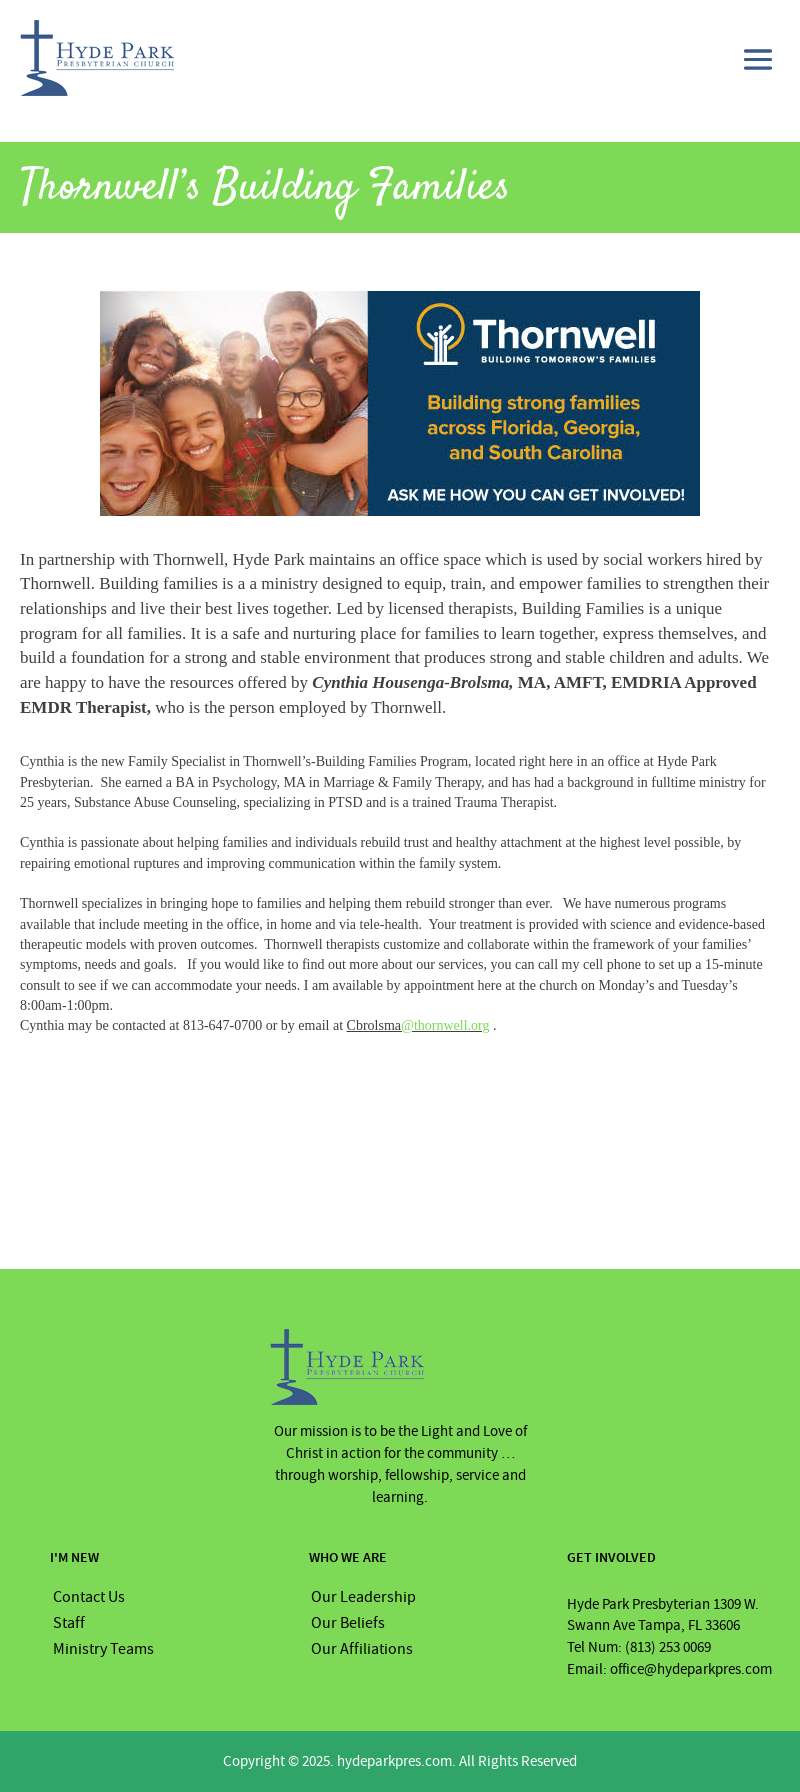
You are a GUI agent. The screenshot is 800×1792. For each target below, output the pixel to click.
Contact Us (89, 1597)
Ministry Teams (103, 1649)
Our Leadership (363, 1597)
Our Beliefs (348, 1623)
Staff (69, 1623)
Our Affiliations (362, 1649)
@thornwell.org (445, 1025)
